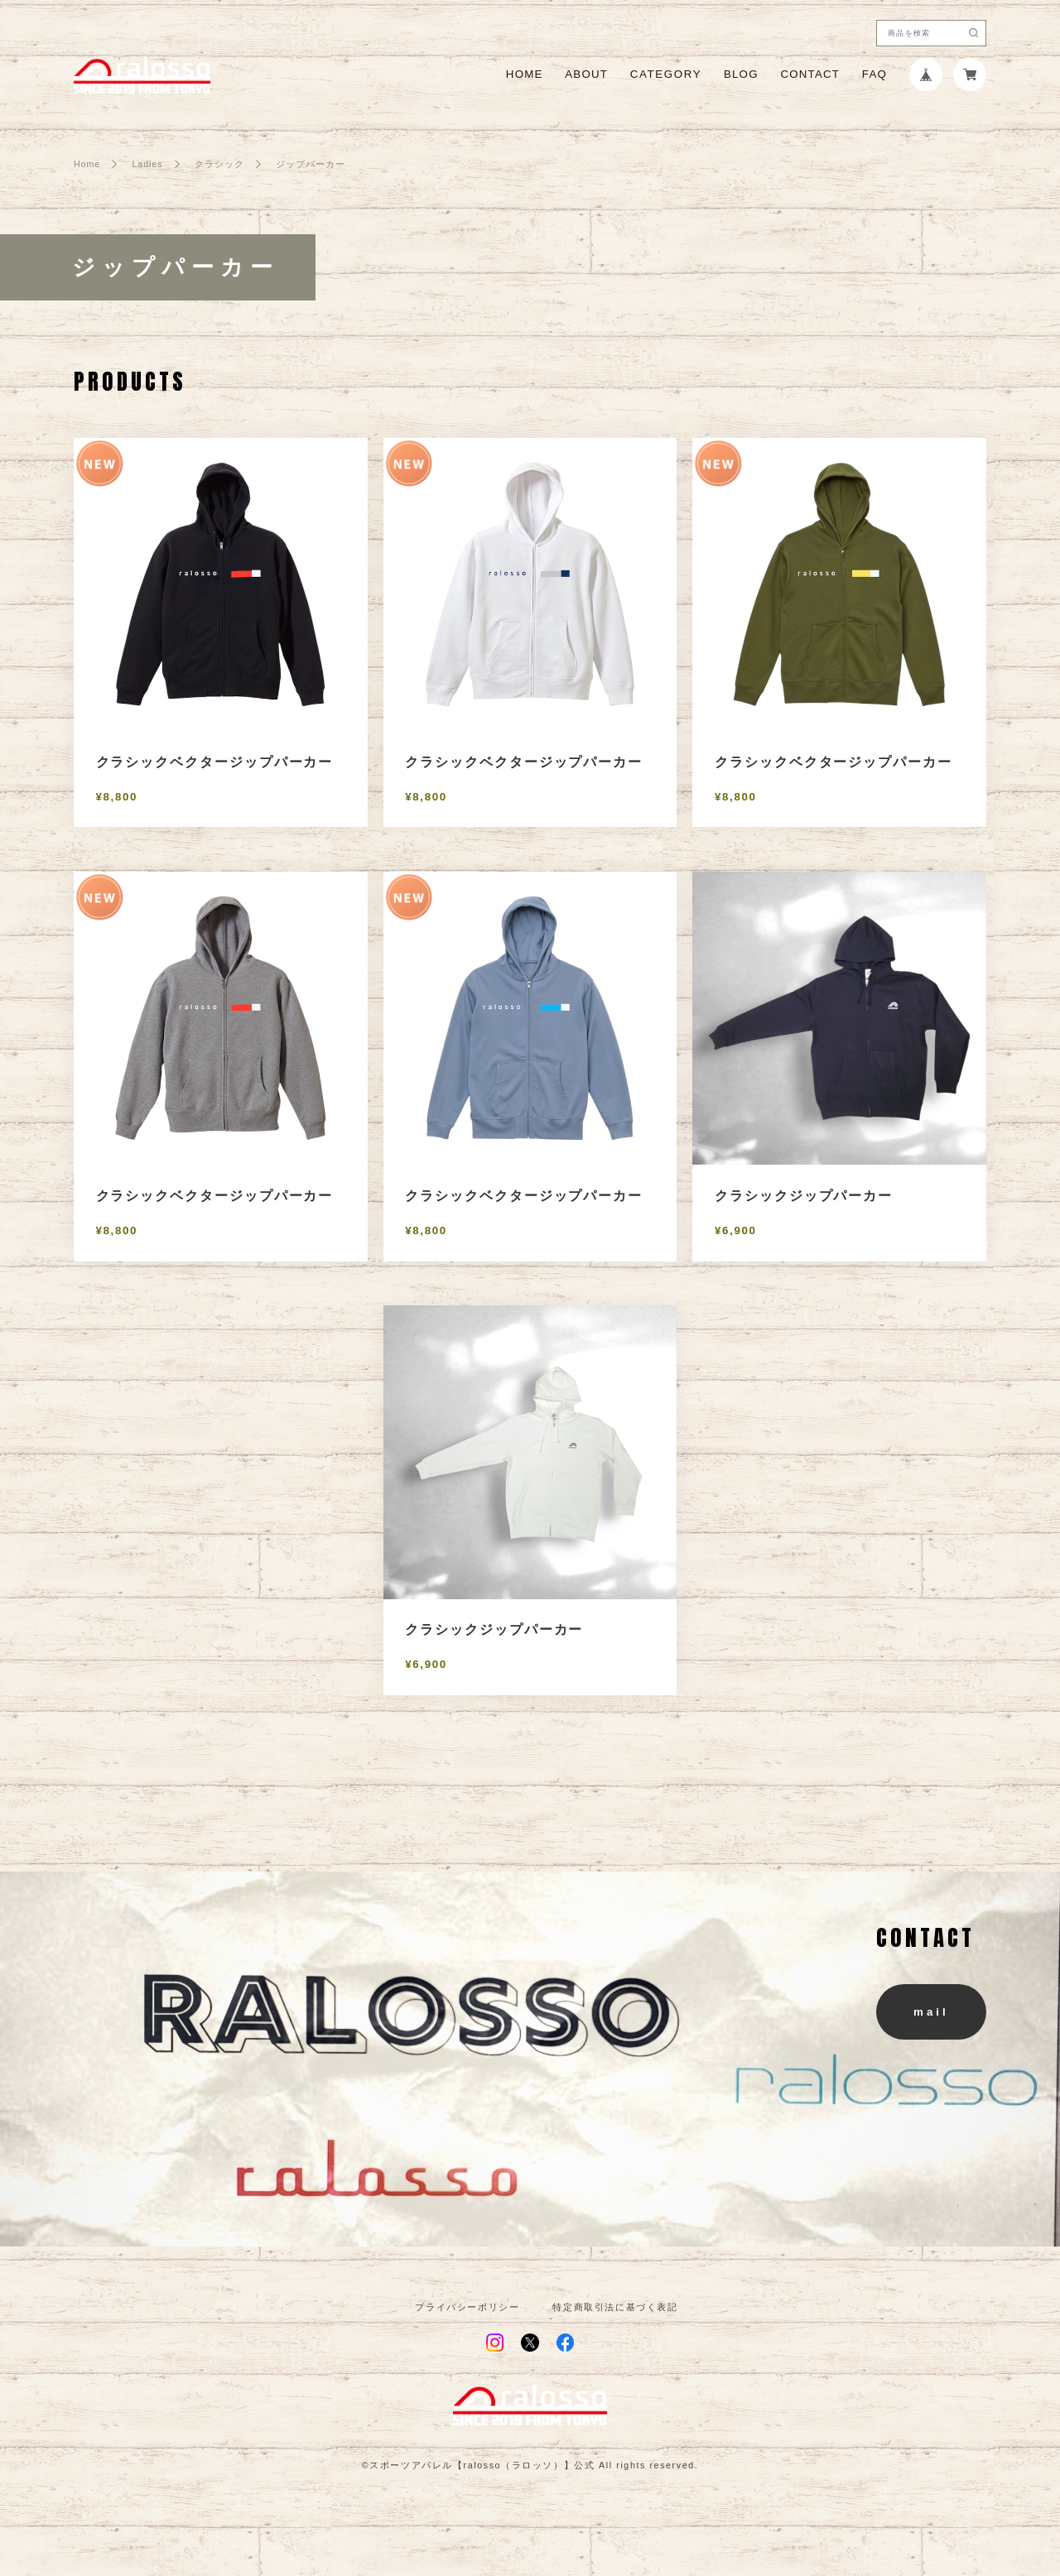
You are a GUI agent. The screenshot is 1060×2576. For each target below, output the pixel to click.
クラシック (219, 164)
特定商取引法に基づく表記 (614, 2307)
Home (87, 164)
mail (931, 2012)
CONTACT (810, 74)
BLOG (741, 74)
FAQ (874, 74)
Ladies (147, 164)
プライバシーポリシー (467, 2307)
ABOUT (586, 74)
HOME (524, 74)
